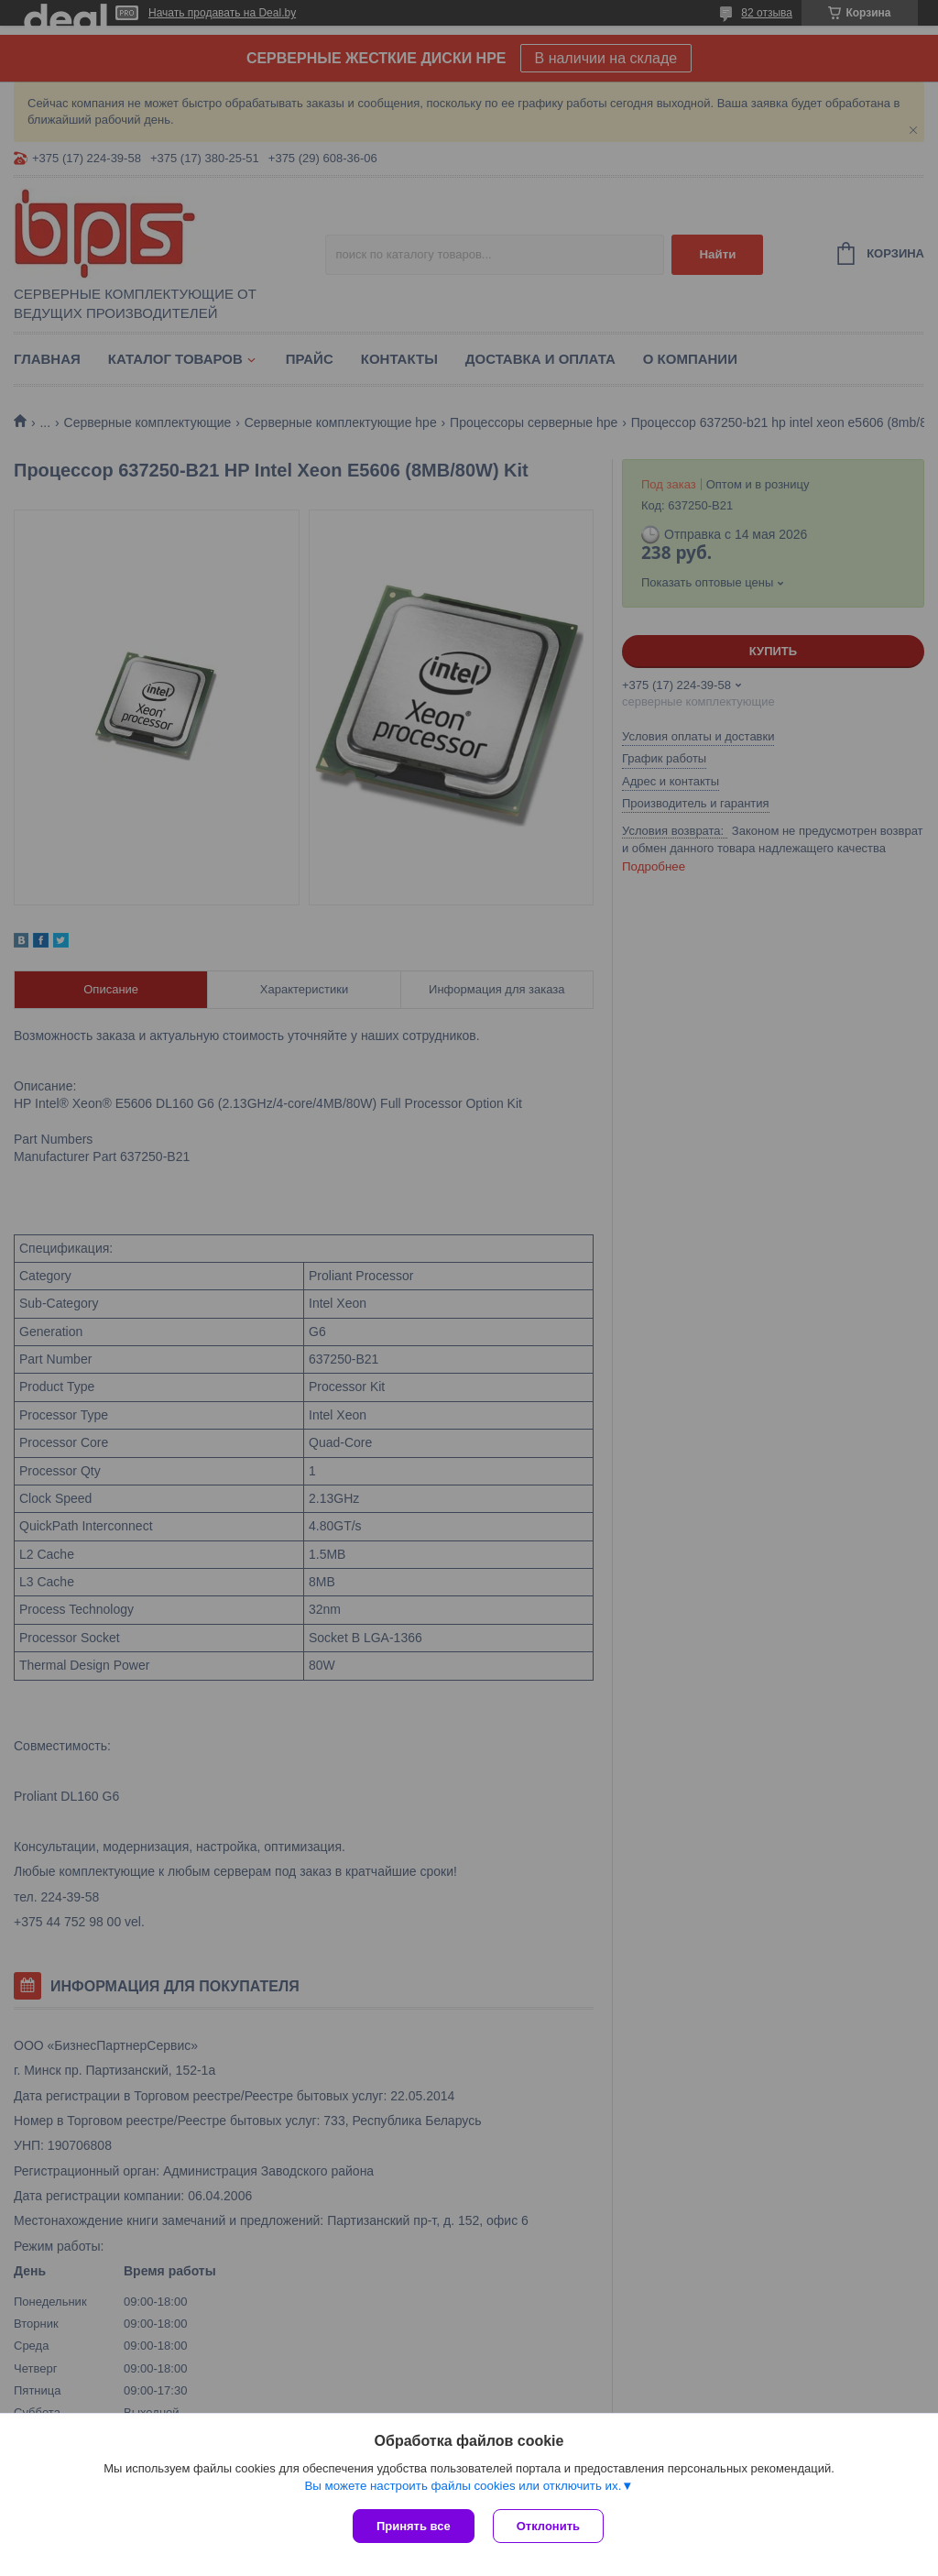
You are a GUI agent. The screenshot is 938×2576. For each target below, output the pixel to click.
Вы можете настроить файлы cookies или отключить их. (462, 2486)
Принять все (413, 2526)
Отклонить (548, 2526)
